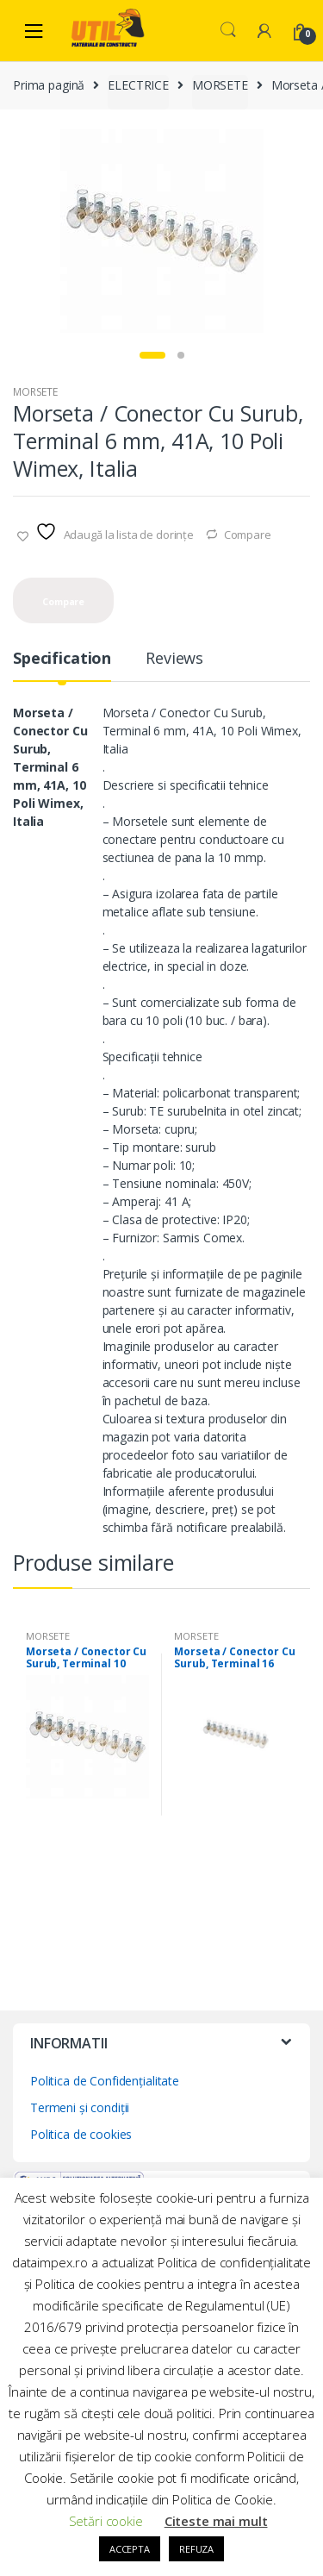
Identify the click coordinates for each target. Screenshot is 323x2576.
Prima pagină (48, 85)
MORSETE (220, 85)
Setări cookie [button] (106, 2520)
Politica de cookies (81, 2134)
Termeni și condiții (79, 2107)
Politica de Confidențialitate (104, 2081)
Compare (247, 534)
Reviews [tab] (174, 659)
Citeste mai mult (216, 2520)
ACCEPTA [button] (129, 2548)
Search (228, 30)
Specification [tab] (62, 659)
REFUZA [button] (196, 2548)
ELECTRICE (138, 85)
